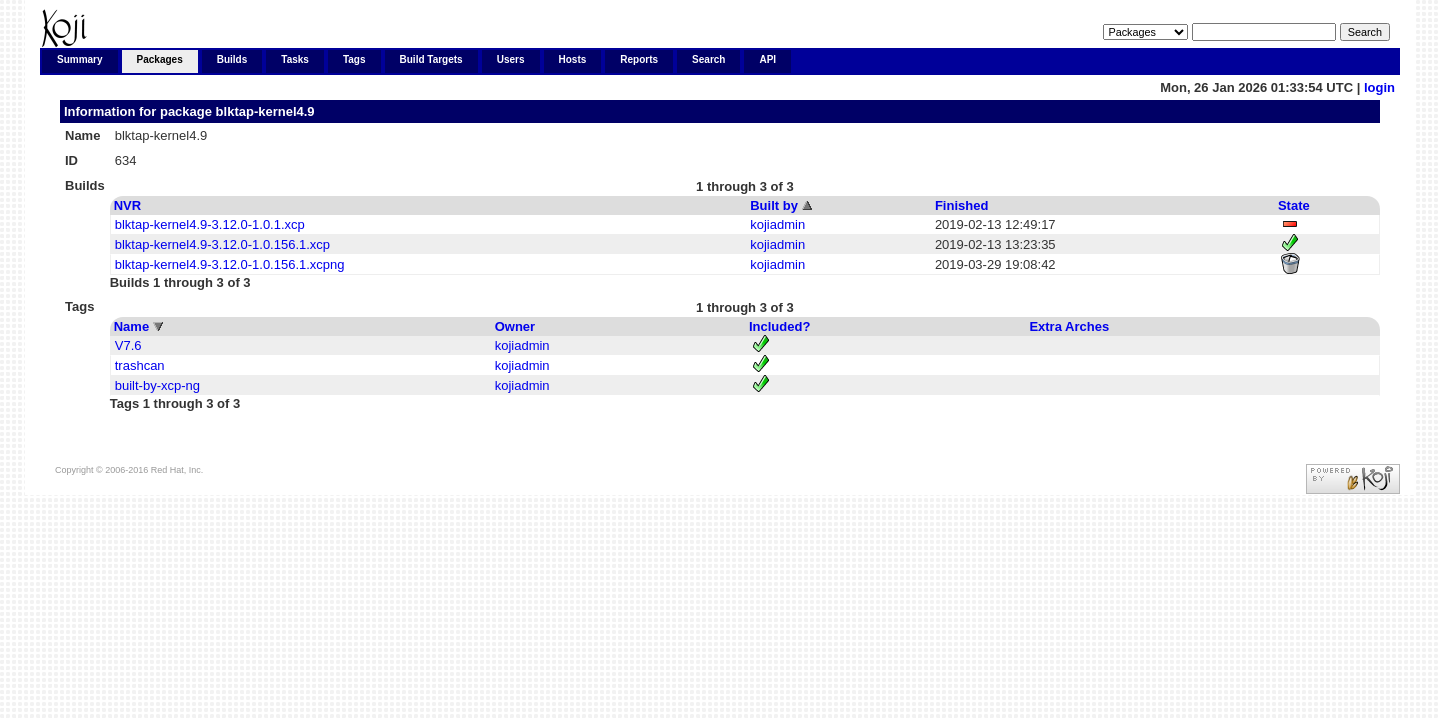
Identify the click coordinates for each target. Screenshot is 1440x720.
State (1294, 205)
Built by (774, 205)
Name (131, 326)
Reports (639, 59)
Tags (354, 59)
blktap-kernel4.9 (265, 111)
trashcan (140, 365)
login (1379, 87)
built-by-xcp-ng (157, 385)
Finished (961, 205)
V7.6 (128, 345)
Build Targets (431, 59)
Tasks (295, 59)
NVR (127, 205)
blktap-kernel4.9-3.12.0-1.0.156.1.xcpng (230, 264)
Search (708, 59)
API (767, 59)
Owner (515, 326)
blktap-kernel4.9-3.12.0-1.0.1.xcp (210, 224)
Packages (160, 59)
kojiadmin (777, 224)
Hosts (573, 59)
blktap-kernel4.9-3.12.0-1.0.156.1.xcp (222, 244)
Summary (80, 59)
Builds (232, 59)
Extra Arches (1069, 326)
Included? (779, 326)
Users (511, 59)
